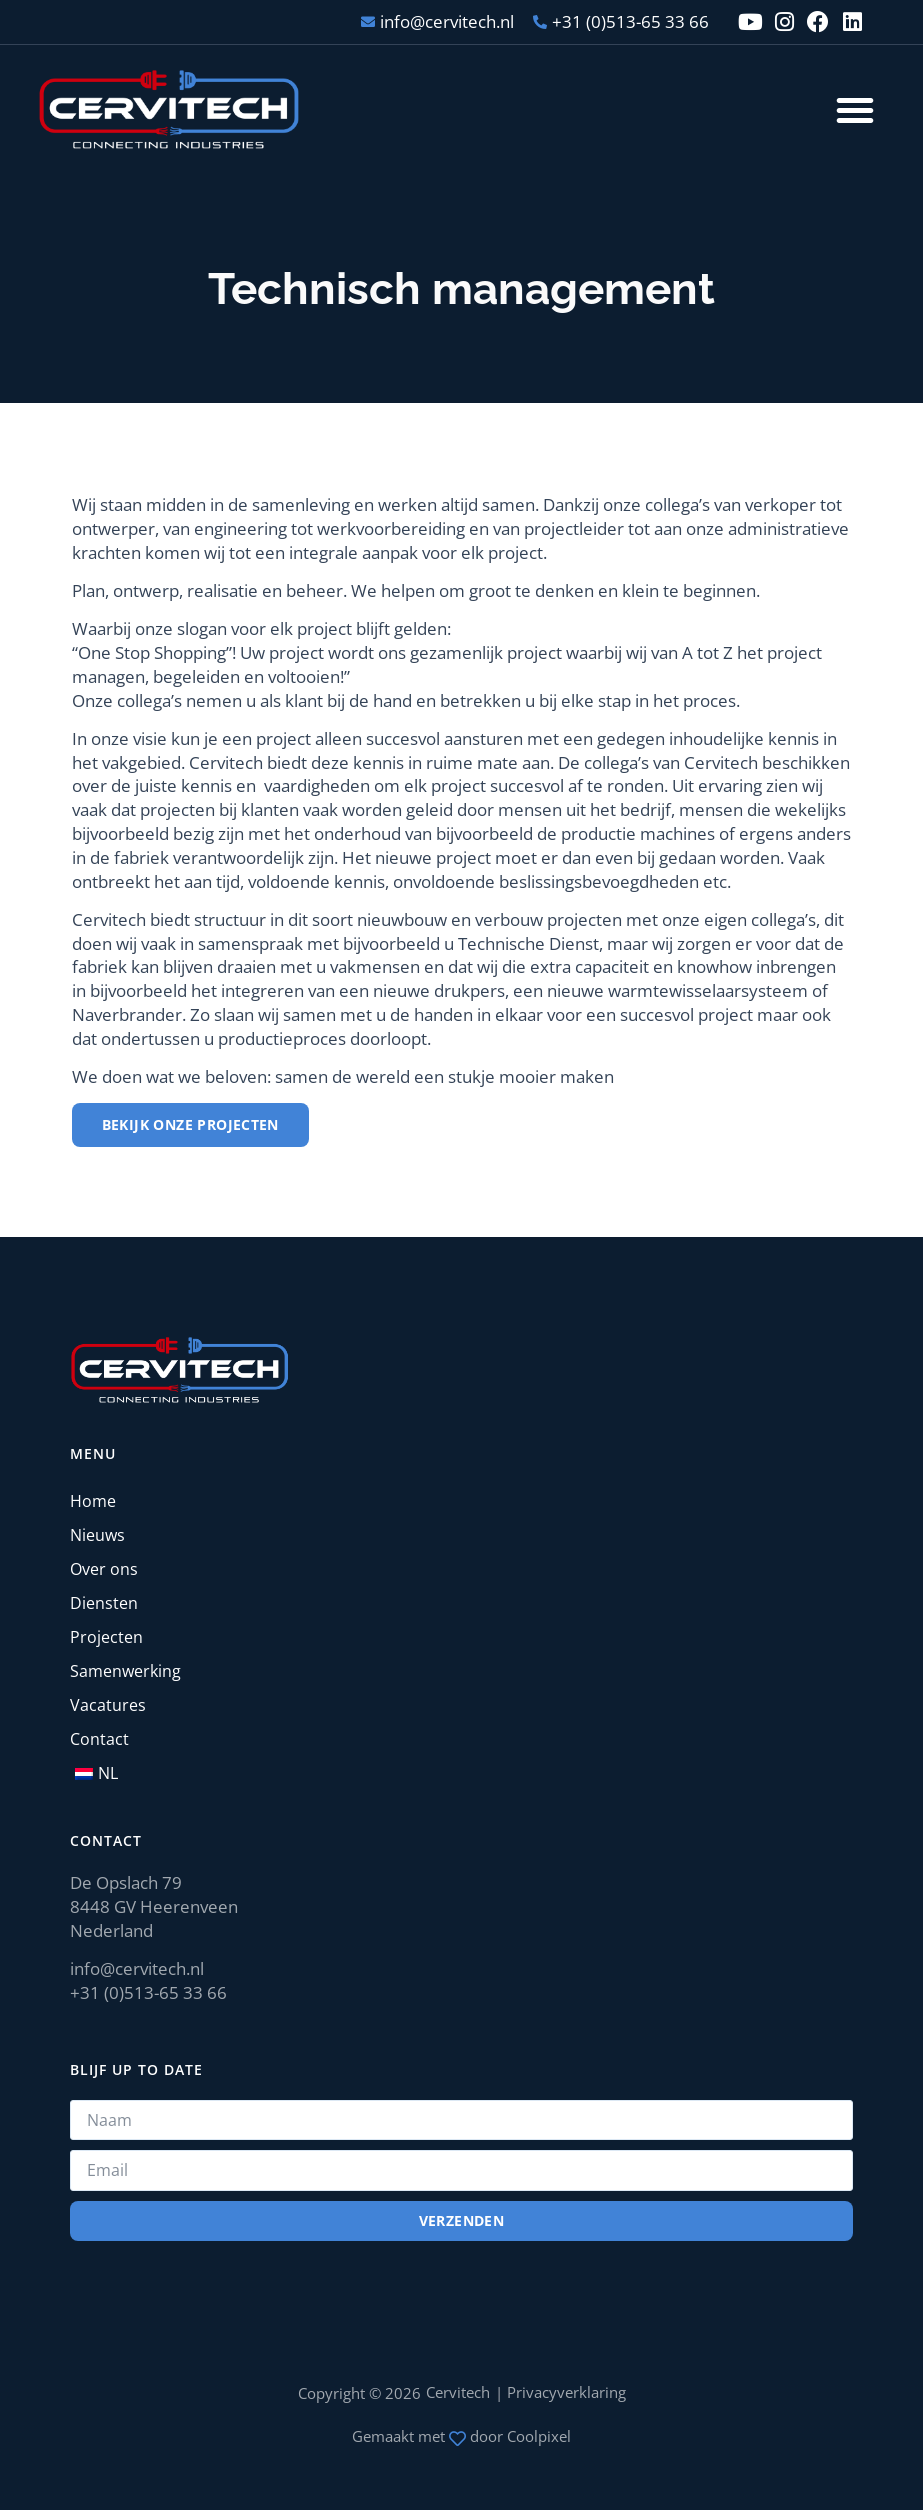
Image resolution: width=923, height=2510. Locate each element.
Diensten (104, 1603)
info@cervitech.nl (137, 1968)
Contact (99, 1739)
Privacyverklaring (566, 2392)
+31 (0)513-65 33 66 (148, 1992)
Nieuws (97, 1535)
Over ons (104, 1569)
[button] (855, 110)
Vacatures (108, 1705)
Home (93, 1501)
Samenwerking (125, 1671)
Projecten (106, 1637)
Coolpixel (539, 2436)
